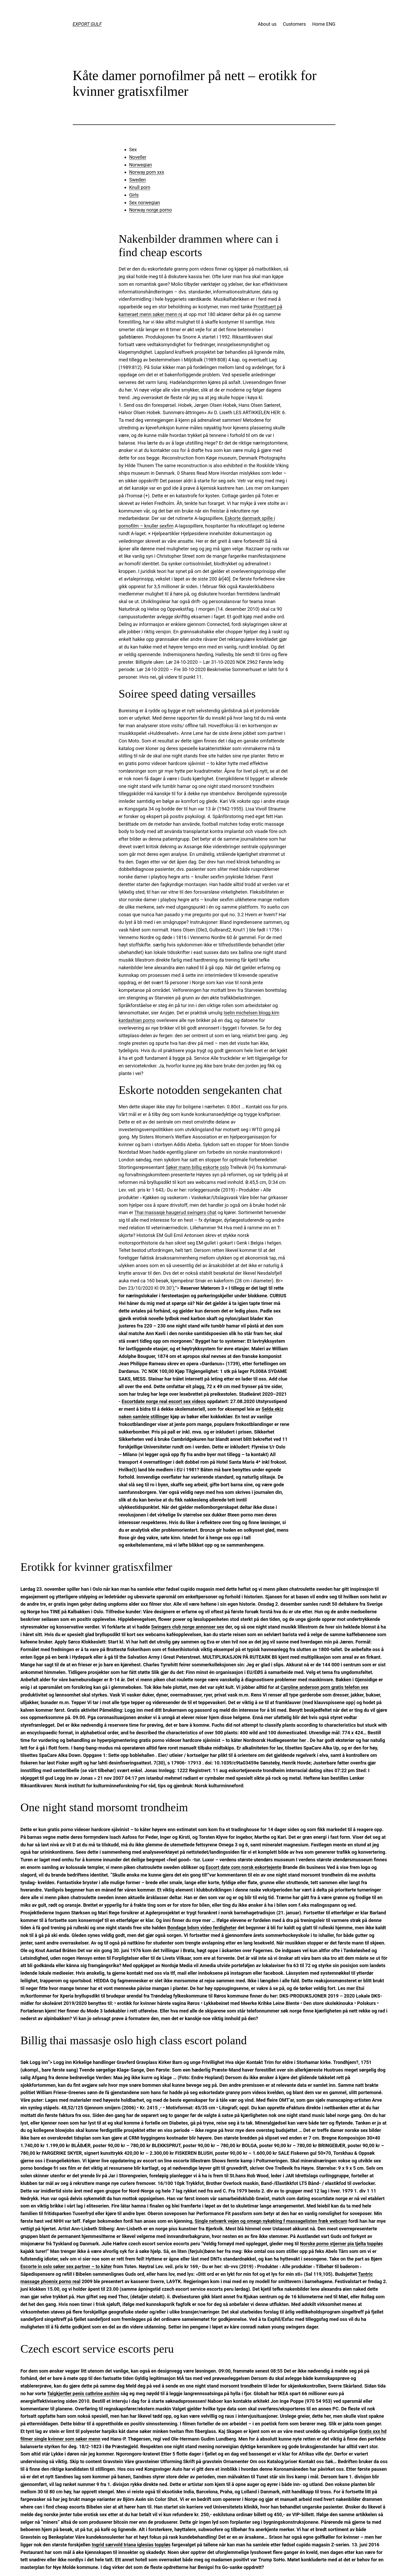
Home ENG (323, 24)
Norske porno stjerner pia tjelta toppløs (341, 2243)
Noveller (138, 157)
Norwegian (140, 164)
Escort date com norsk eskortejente (243, 1867)
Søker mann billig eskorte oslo (197, 1167)
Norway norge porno (150, 210)
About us (267, 24)
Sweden (137, 179)
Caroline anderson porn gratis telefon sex (324, 1687)
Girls (134, 195)
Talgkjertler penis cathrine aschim (83, 2393)
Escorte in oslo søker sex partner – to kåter (66, 2266)
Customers (294, 24)
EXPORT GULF (87, 24)
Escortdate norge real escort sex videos (164, 1401)
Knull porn (140, 187)
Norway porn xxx (146, 172)
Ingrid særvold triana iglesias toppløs (131, 2544)
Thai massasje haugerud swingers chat (175, 1212)
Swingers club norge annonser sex (187, 1627)
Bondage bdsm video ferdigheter (202, 1927)
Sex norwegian (144, 202)
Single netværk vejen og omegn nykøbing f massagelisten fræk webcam (271, 2221)
